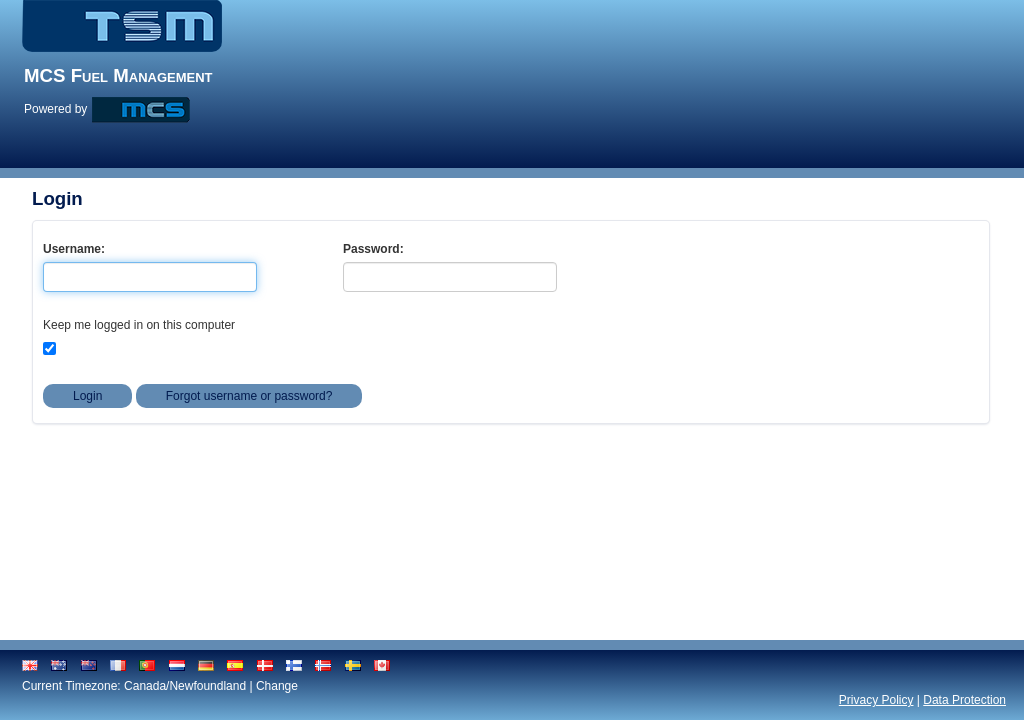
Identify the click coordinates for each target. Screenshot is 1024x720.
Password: (373, 249)
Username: (74, 249)
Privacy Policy (876, 700)
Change (277, 686)
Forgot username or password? (249, 396)
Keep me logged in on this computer (139, 325)
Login (87, 396)
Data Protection (964, 700)
